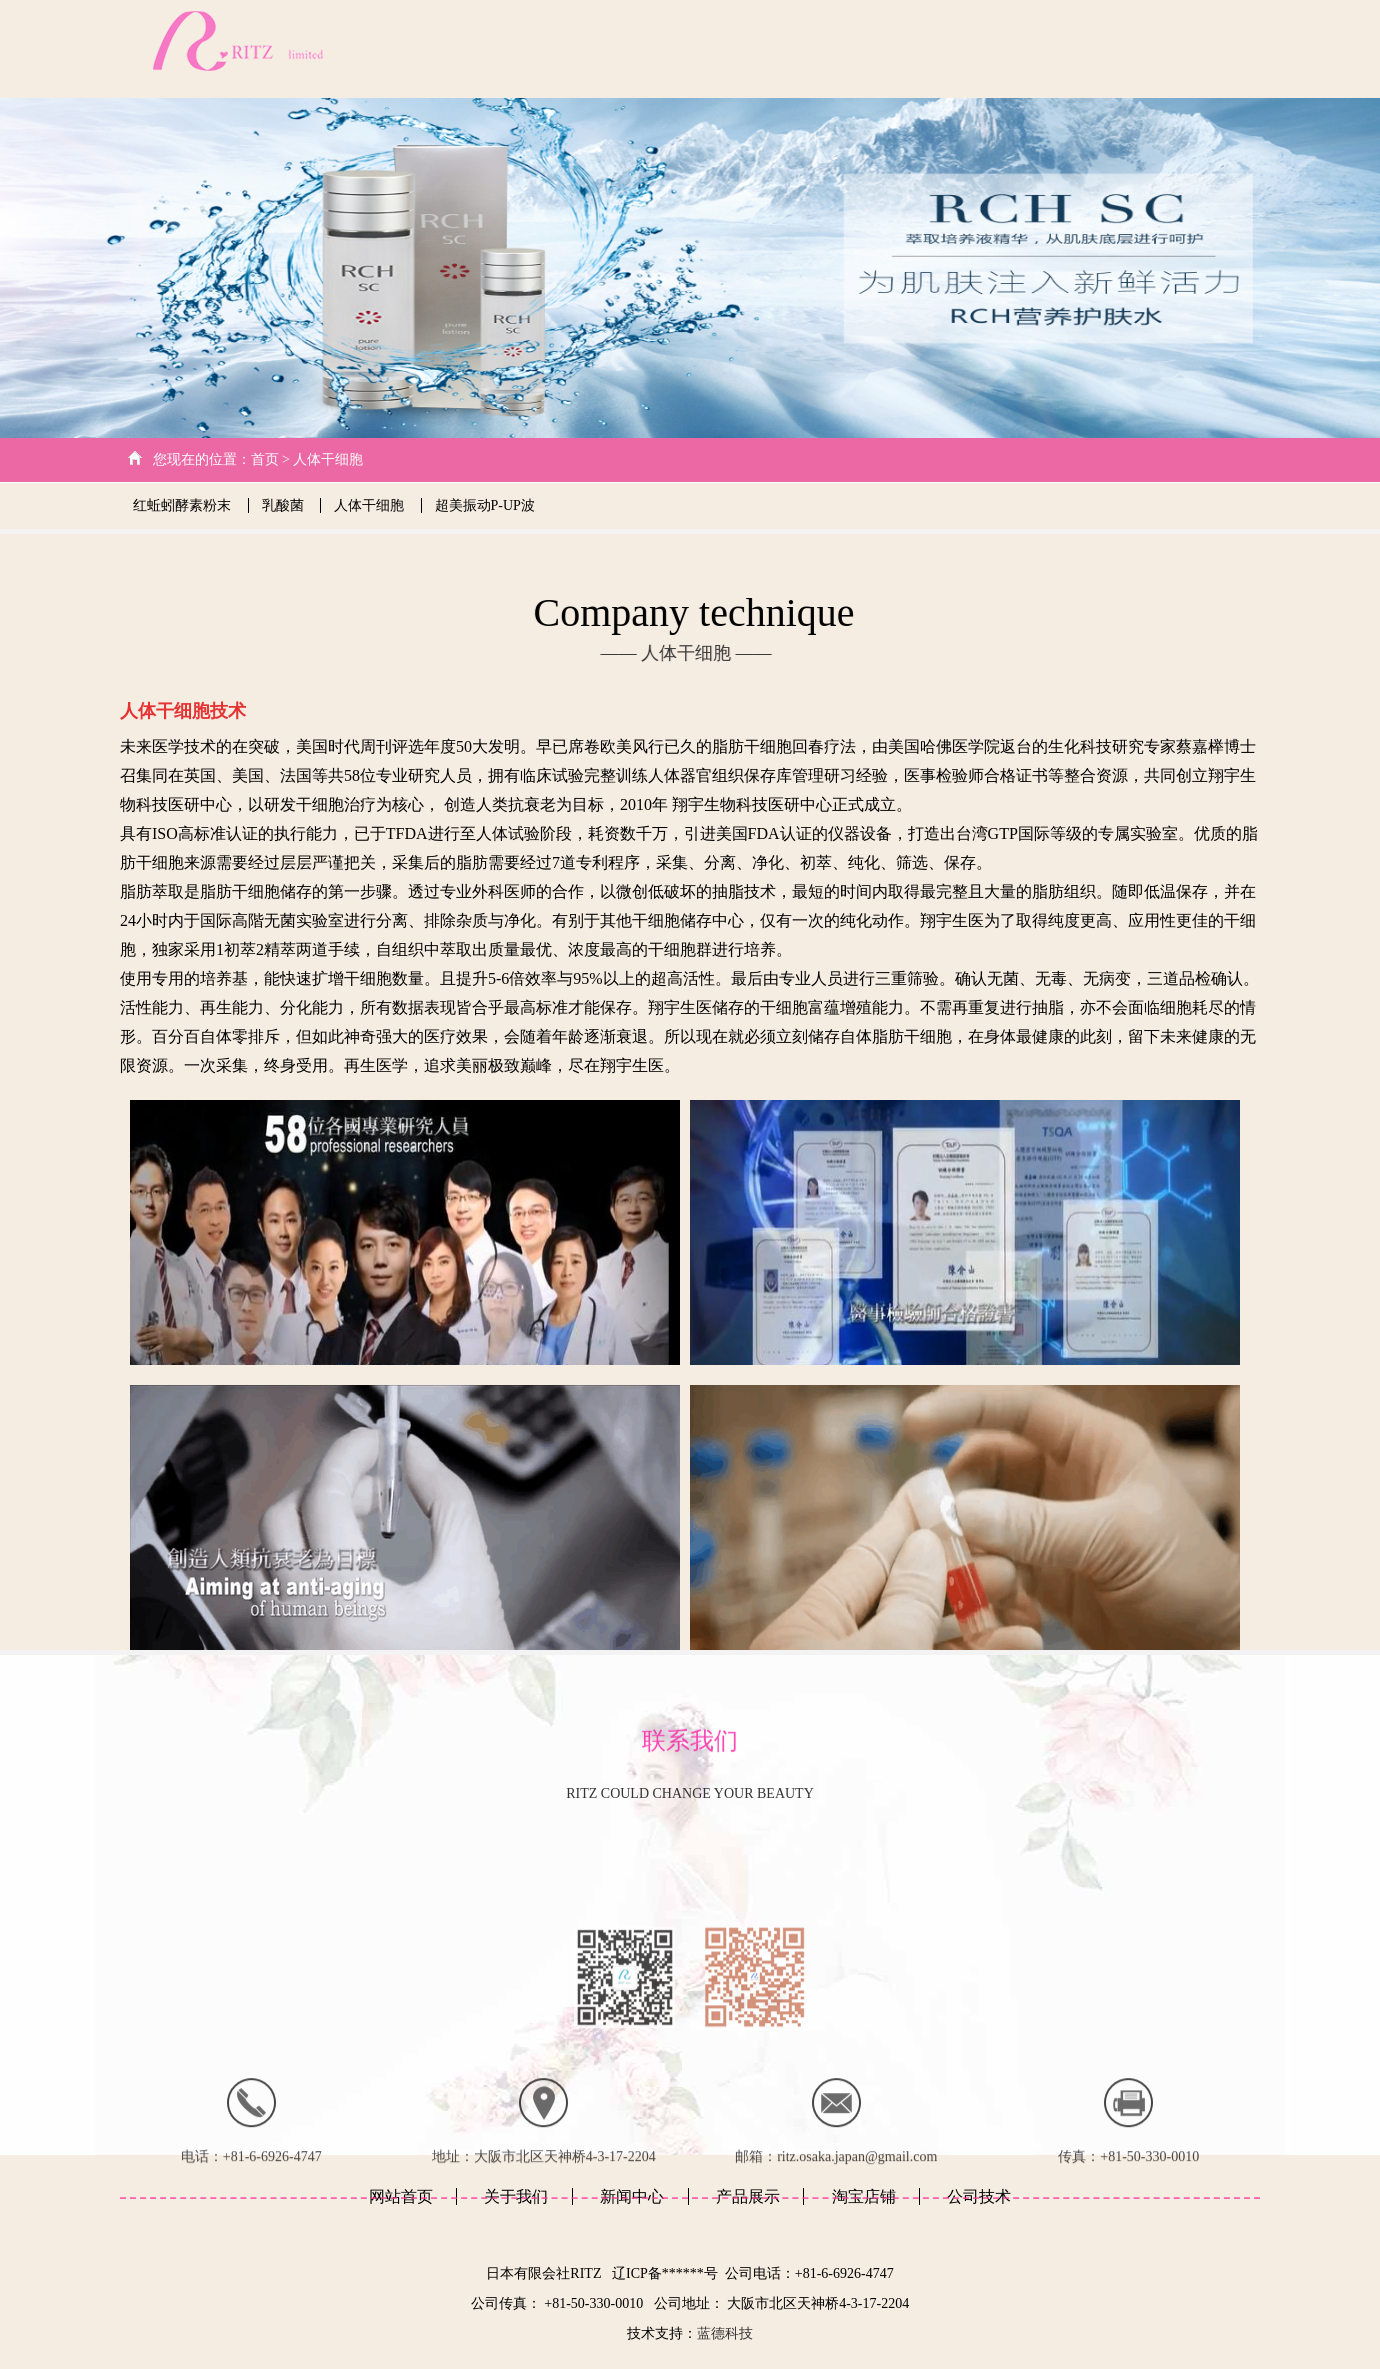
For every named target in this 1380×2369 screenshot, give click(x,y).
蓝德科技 (725, 2333)
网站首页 (705, 48)
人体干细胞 (328, 459)
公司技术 (880, 48)
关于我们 (791, 48)
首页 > (272, 459)
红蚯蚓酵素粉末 (184, 505)
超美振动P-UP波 (485, 505)
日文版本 (1227, 48)
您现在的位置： (202, 459)
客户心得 (1141, 48)
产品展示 (1055, 48)
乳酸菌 (285, 505)
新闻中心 (969, 48)
